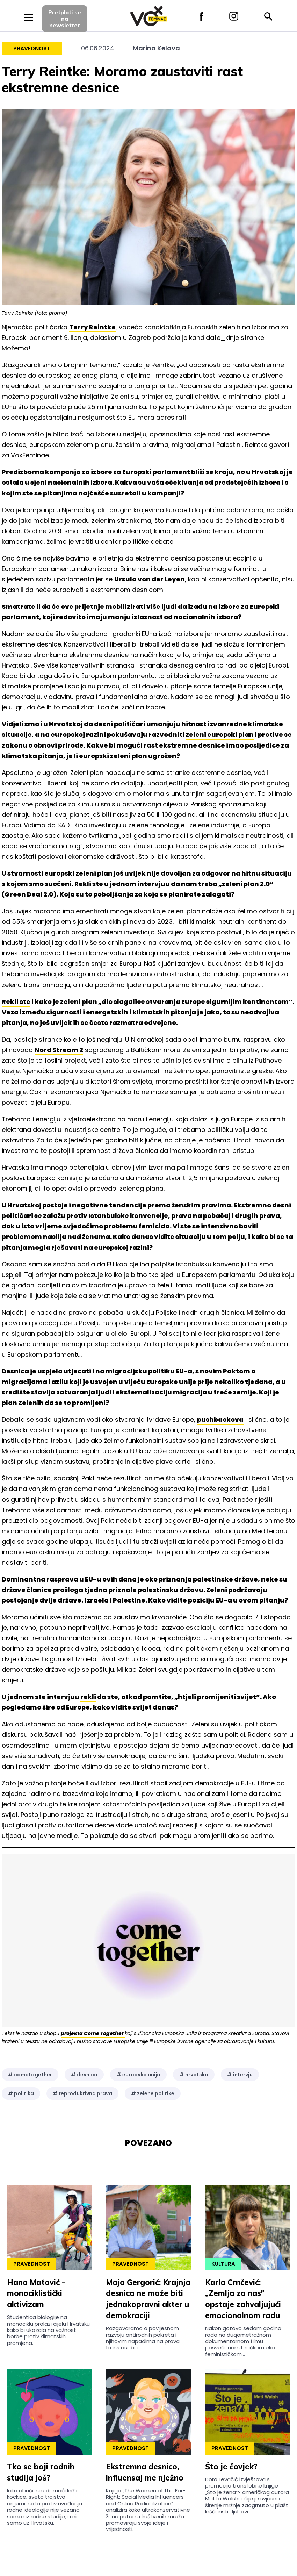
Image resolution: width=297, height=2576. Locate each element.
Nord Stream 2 (59, 1050)
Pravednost (31, 48)
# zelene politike (152, 2093)
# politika (21, 2093)
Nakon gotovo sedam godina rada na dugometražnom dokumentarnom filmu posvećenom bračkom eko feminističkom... (243, 2341)
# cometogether (30, 2074)
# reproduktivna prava (82, 2093)
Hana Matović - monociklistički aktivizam (36, 2293)
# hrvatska (193, 2074)
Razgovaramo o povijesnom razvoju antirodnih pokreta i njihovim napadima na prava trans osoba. (143, 2338)
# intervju (240, 2074)
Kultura (223, 2264)
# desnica (84, 2074)
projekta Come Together (93, 2033)
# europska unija (138, 2074)
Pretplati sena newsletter (64, 19)
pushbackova (220, 1419)
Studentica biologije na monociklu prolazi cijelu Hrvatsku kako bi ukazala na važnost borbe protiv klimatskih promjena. (48, 2330)
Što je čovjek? (231, 2466)
